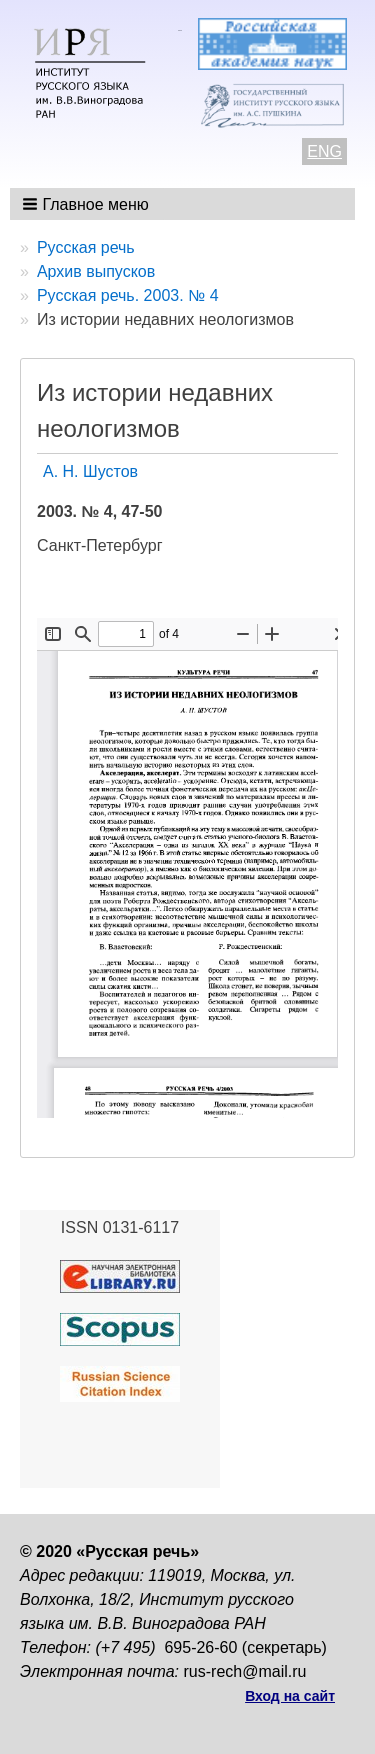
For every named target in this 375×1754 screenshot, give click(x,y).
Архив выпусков (96, 271)
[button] (87, 204)
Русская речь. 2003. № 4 (128, 295)
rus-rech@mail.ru (245, 1671)
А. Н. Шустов (90, 471)
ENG (324, 151)
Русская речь (86, 247)
